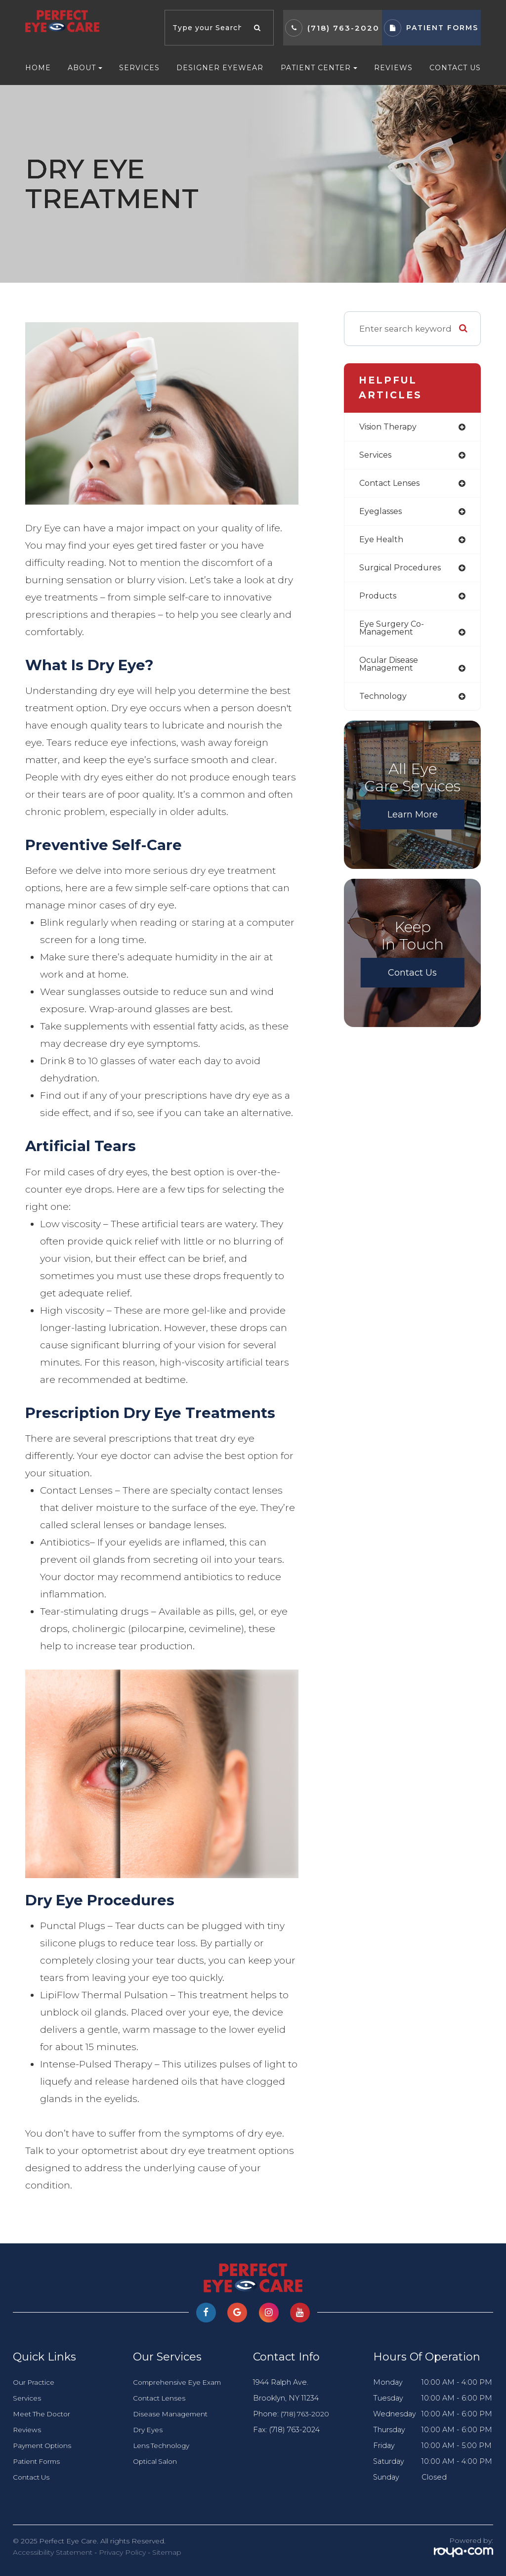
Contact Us (455, 67)
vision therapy (390, 427)
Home (38, 67)
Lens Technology (163, 2445)
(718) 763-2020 (343, 28)
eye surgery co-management (392, 632)
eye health (382, 542)
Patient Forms (38, 2461)
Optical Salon (156, 2461)
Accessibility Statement (52, 2552)
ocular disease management (391, 669)
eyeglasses (383, 513)
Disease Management (173, 2413)
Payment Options (45, 2445)
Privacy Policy (122, 2552)
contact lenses (392, 484)
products (379, 600)
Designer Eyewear (219, 67)
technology (385, 702)
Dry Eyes (149, 2429)
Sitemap (166, 2552)
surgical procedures (402, 571)
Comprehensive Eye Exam (181, 2382)
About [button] (85, 67)
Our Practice (35, 2382)
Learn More (412, 821)
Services (139, 67)
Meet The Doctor (45, 2413)
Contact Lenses (161, 2398)
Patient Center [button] (319, 67)
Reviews (393, 67)
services (376, 456)
